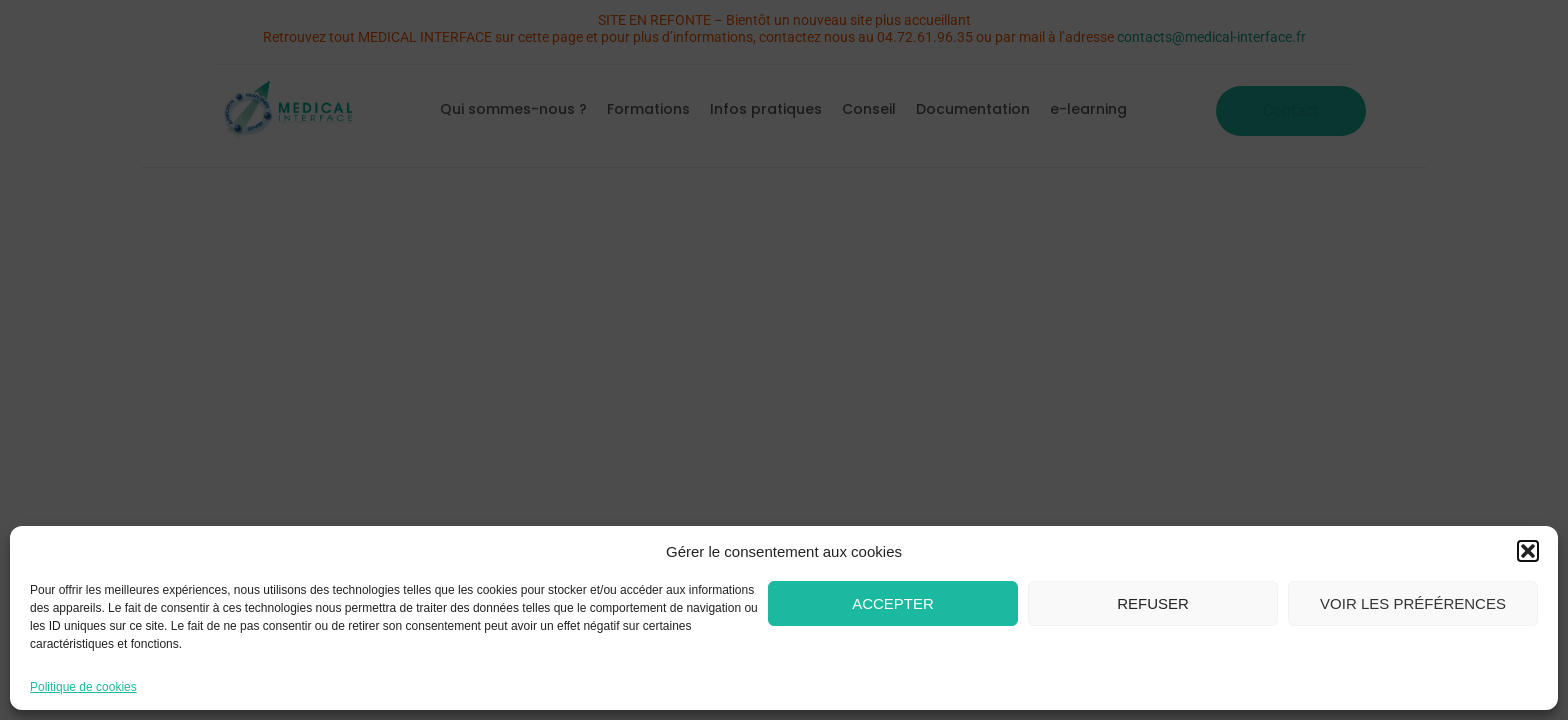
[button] (1528, 551)
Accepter (893, 603)
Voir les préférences (1413, 603)
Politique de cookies (83, 687)
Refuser (1153, 603)
